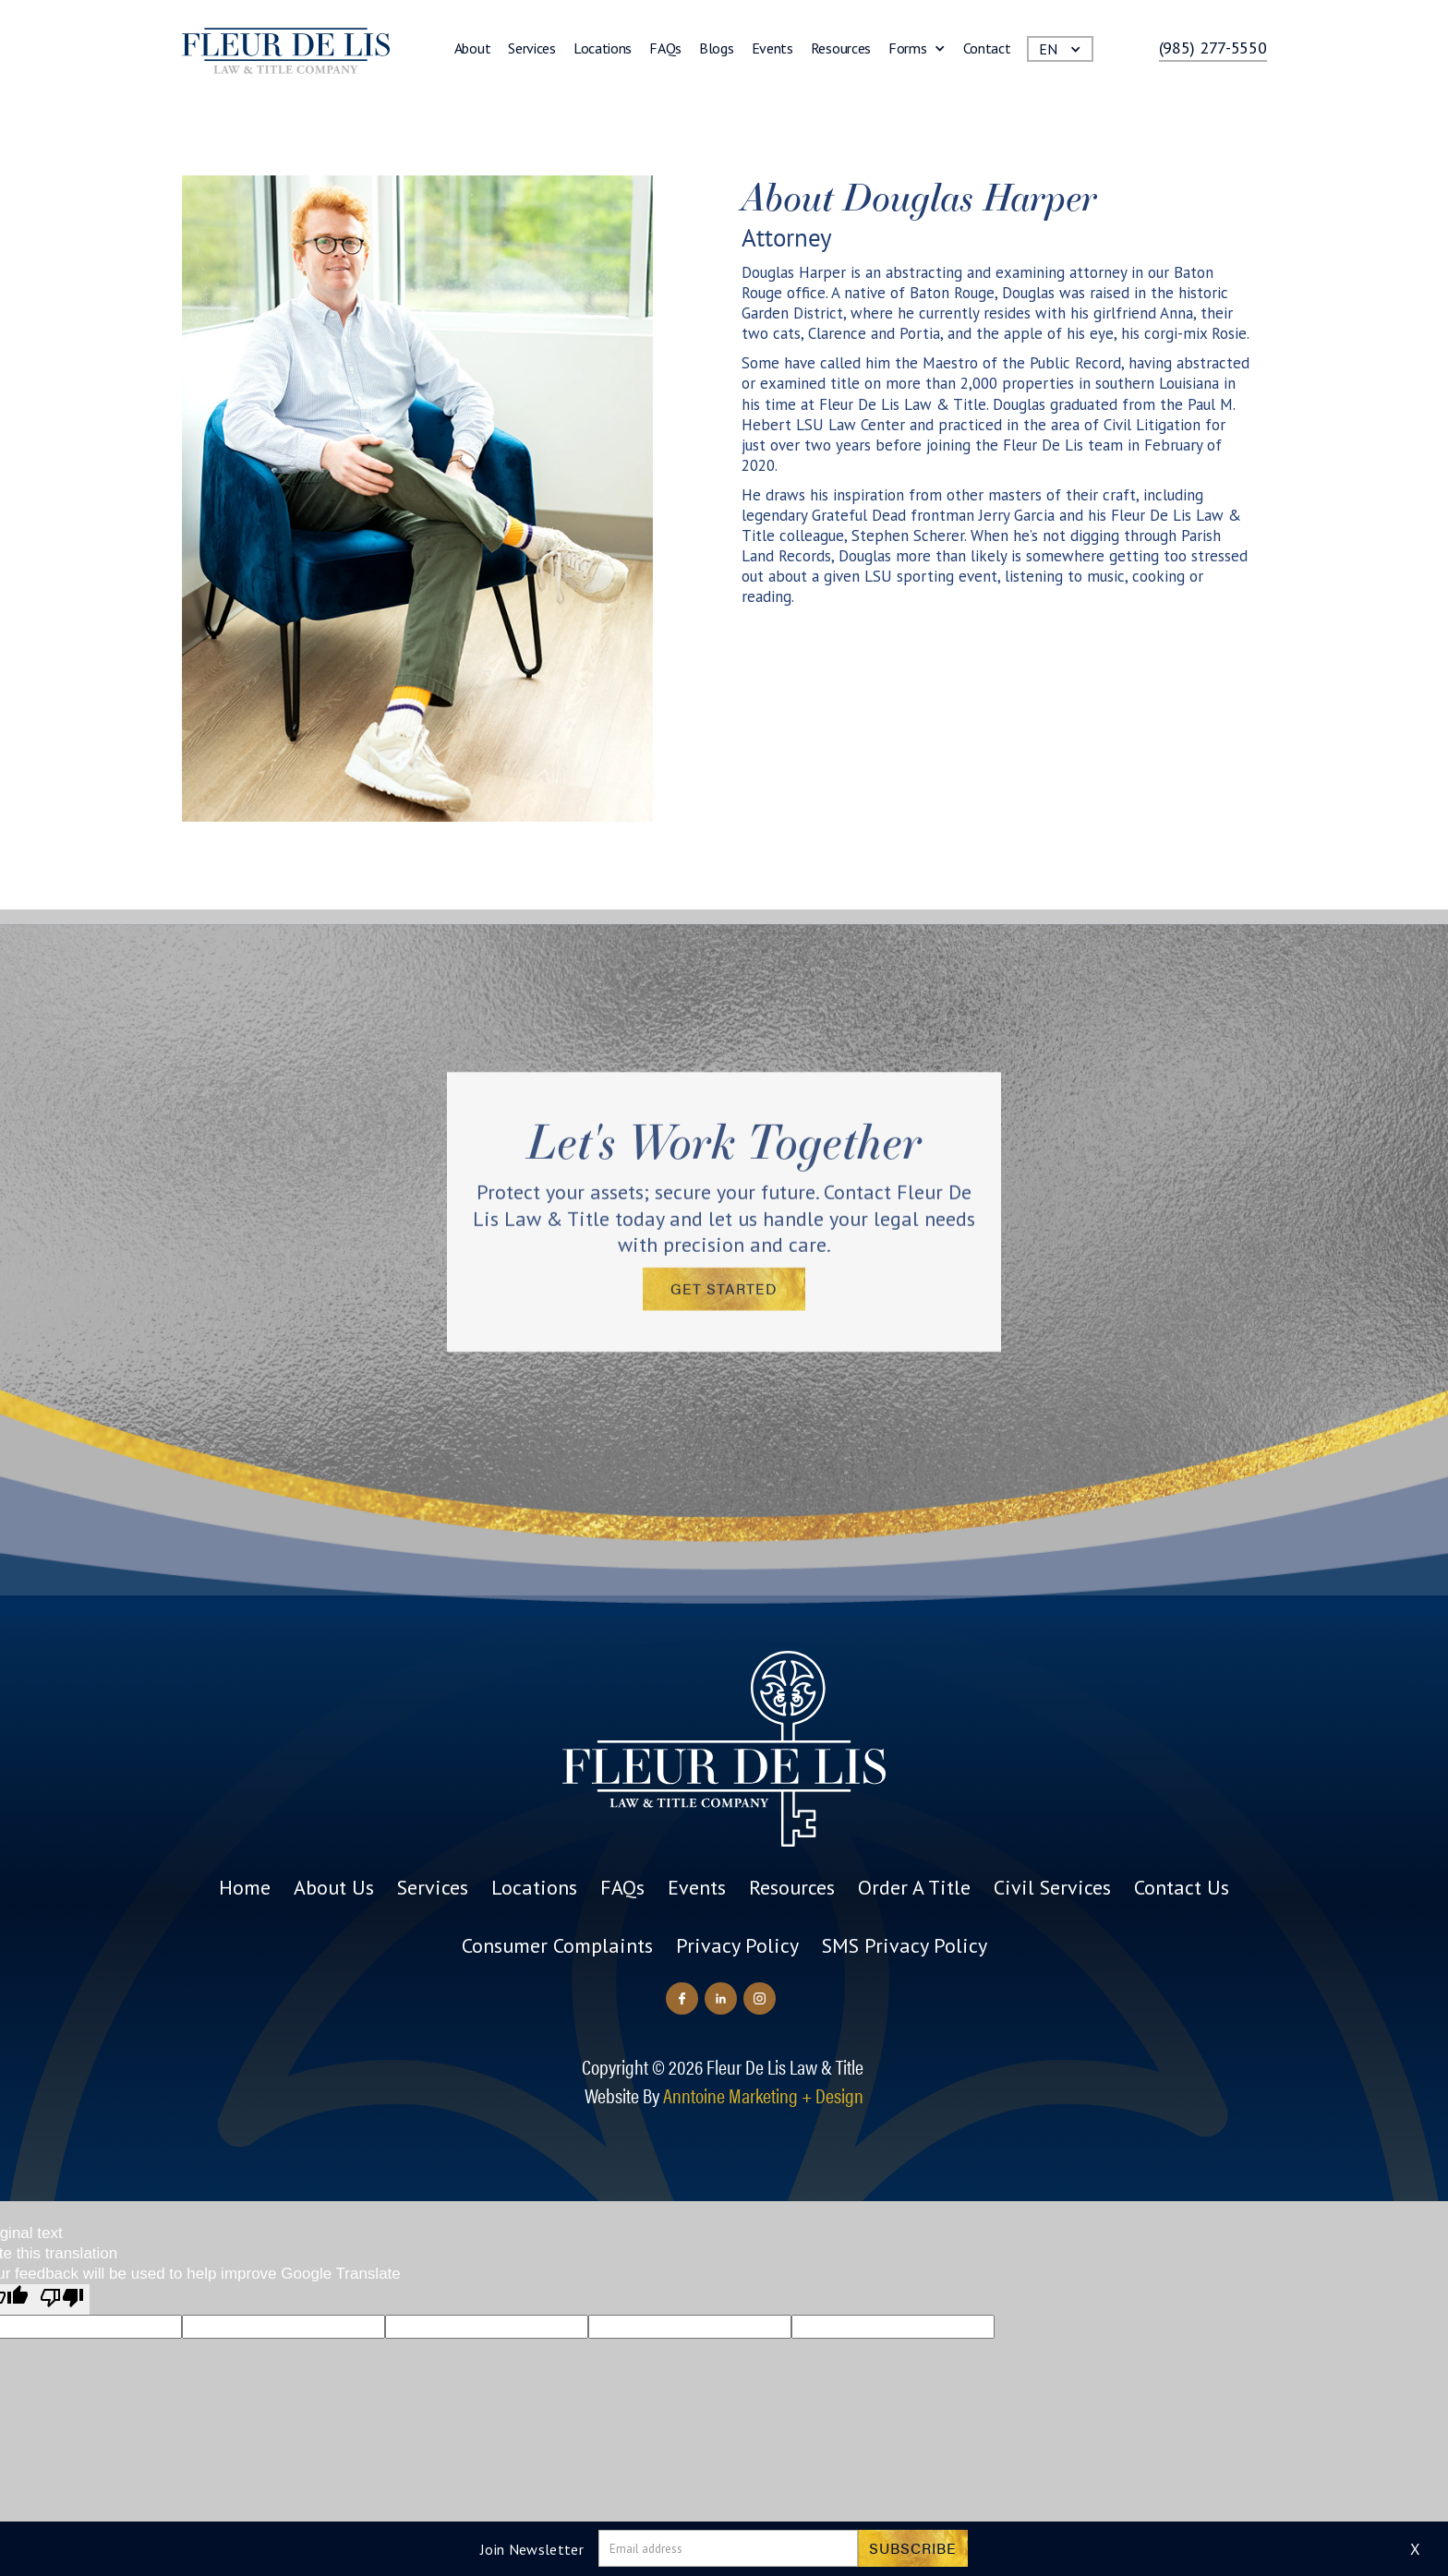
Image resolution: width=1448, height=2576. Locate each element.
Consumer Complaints (557, 1945)
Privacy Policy (737, 1945)
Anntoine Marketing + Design (763, 2094)
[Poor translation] (62, 2299)
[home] (286, 50)
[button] (917, 52)
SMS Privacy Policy (904, 1945)
